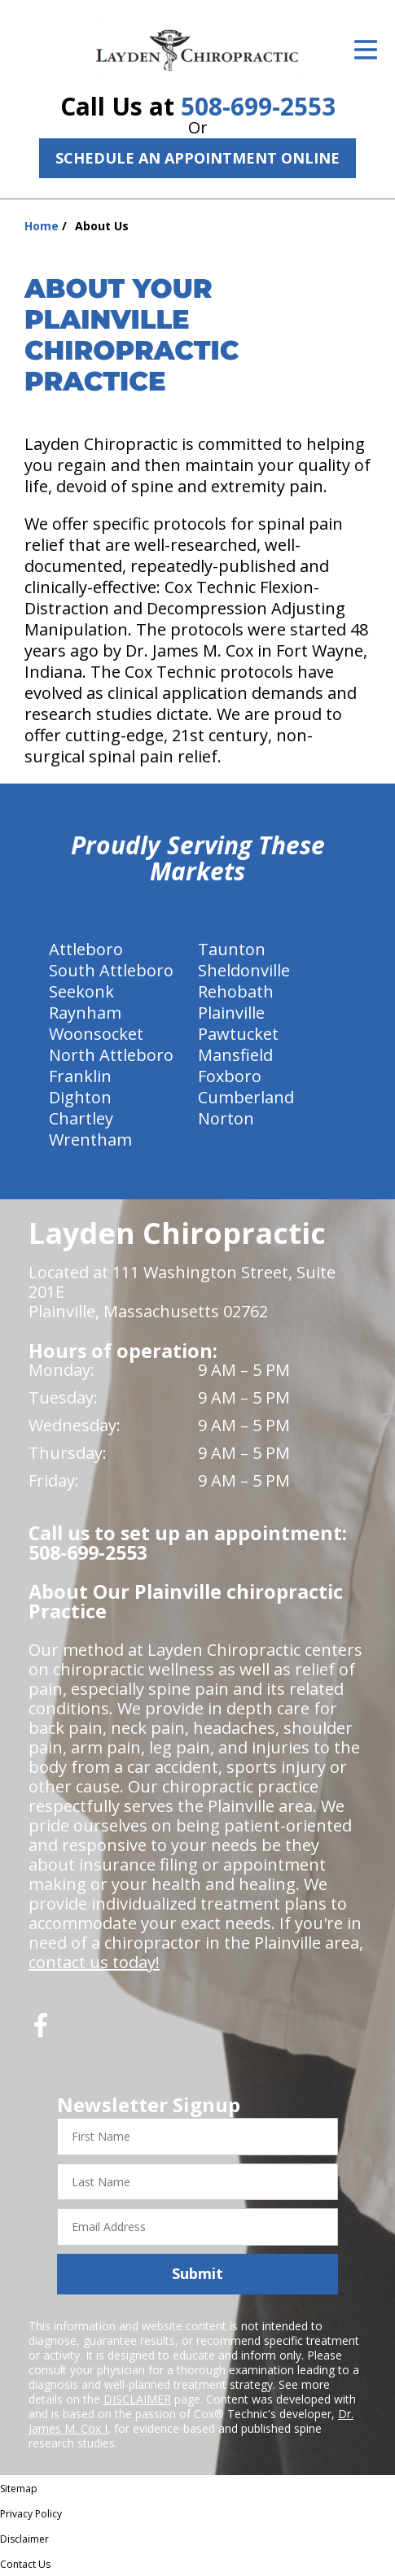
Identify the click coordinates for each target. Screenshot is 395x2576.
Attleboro (86, 949)
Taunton (232, 949)
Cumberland (246, 1097)
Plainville (231, 1013)
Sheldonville (244, 970)
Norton (226, 1118)
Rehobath (236, 991)
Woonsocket (96, 1034)
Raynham (85, 1013)
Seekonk (81, 991)
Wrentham (90, 1139)
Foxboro (229, 1076)
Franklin (80, 1076)
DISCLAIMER (137, 2399)
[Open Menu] (366, 50)
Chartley (81, 1118)
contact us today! (94, 1962)
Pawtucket (238, 1034)
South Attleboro (111, 970)
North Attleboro (111, 1055)
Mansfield (235, 1055)
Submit (197, 2273)
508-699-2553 (258, 106)
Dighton (80, 1097)
